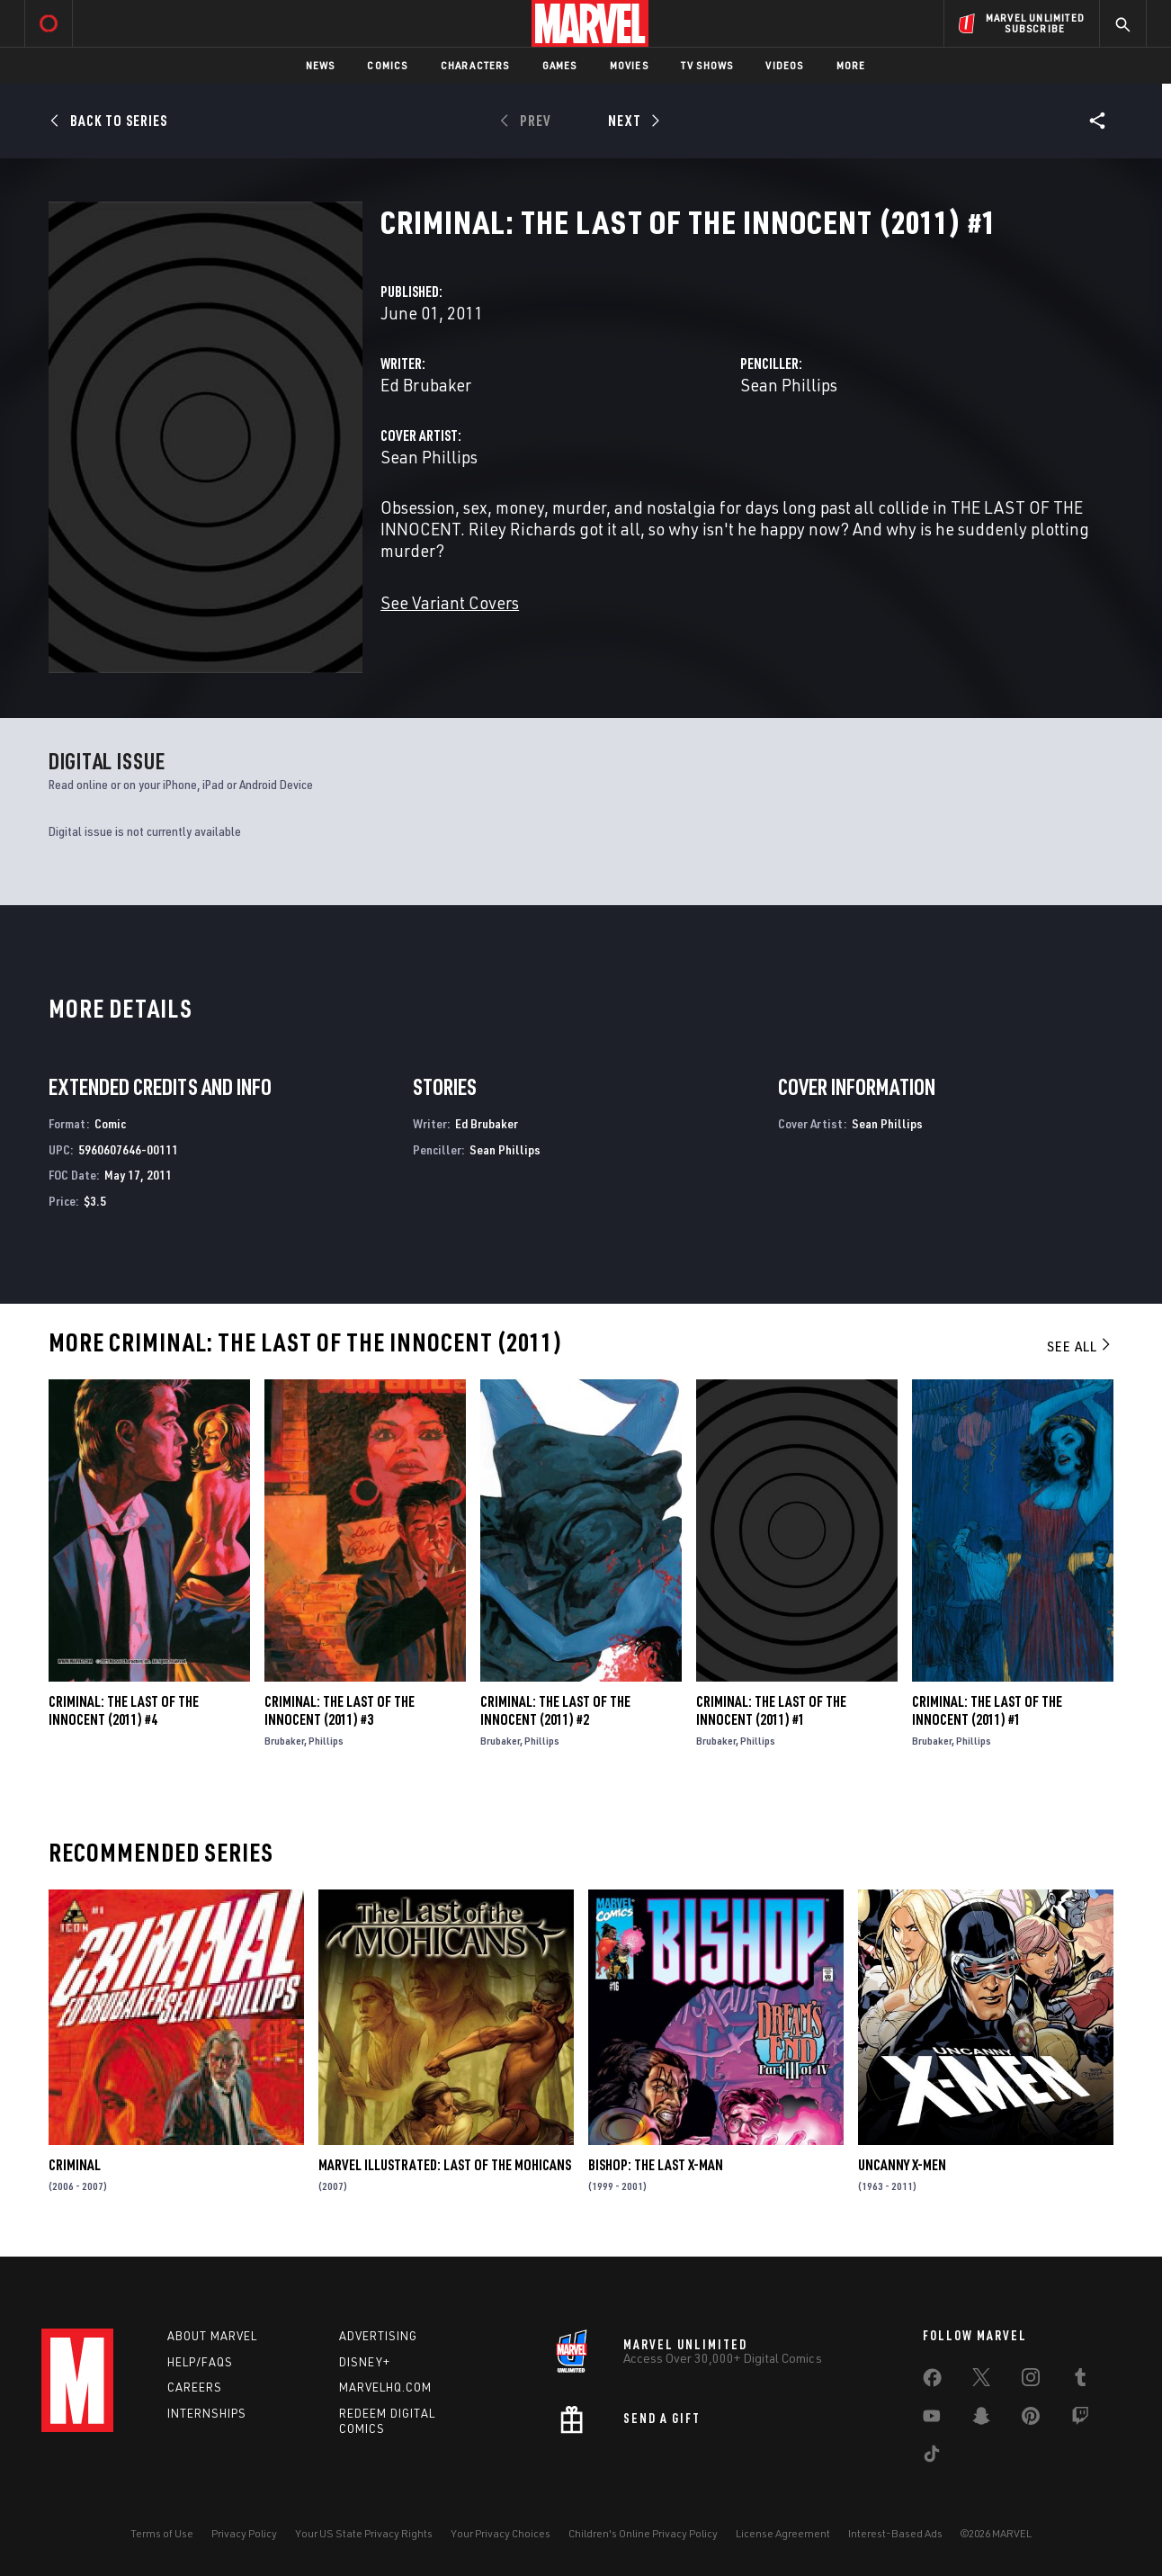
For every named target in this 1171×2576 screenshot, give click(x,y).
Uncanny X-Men (902, 2165)
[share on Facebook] (932, 2382)
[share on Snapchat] (981, 2419)
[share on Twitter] (981, 2381)
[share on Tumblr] (1080, 2381)
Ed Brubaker (425, 384)
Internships (206, 2413)
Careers (194, 2387)
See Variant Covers (449, 602)
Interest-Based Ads (895, 2533)
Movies (629, 65)
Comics (387, 65)
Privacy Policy (244, 2533)
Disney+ (364, 2362)
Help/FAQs (200, 2362)
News (320, 65)
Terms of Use (161, 2533)
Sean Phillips (788, 384)
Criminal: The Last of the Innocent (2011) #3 (339, 1710)
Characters (475, 65)
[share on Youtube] (932, 2419)
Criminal (75, 2165)
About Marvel (212, 2336)
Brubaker (284, 1740)
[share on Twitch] (1080, 2419)
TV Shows (707, 65)
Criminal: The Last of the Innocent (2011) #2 (555, 1710)
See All (1080, 1346)
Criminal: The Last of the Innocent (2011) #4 (124, 1710)
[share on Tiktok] (932, 2457)
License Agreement (783, 2533)
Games (559, 65)
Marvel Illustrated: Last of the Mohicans (444, 2165)
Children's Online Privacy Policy (643, 2533)
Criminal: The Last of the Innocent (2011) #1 (771, 1710)
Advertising (378, 2336)
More (851, 65)
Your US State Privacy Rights (364, 2533)
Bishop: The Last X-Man (655, 2165)
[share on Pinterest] (1031, 2419)
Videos (784, 65)
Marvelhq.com (385, 2387)
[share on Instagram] (1031, 2381)
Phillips (326, 1740)
